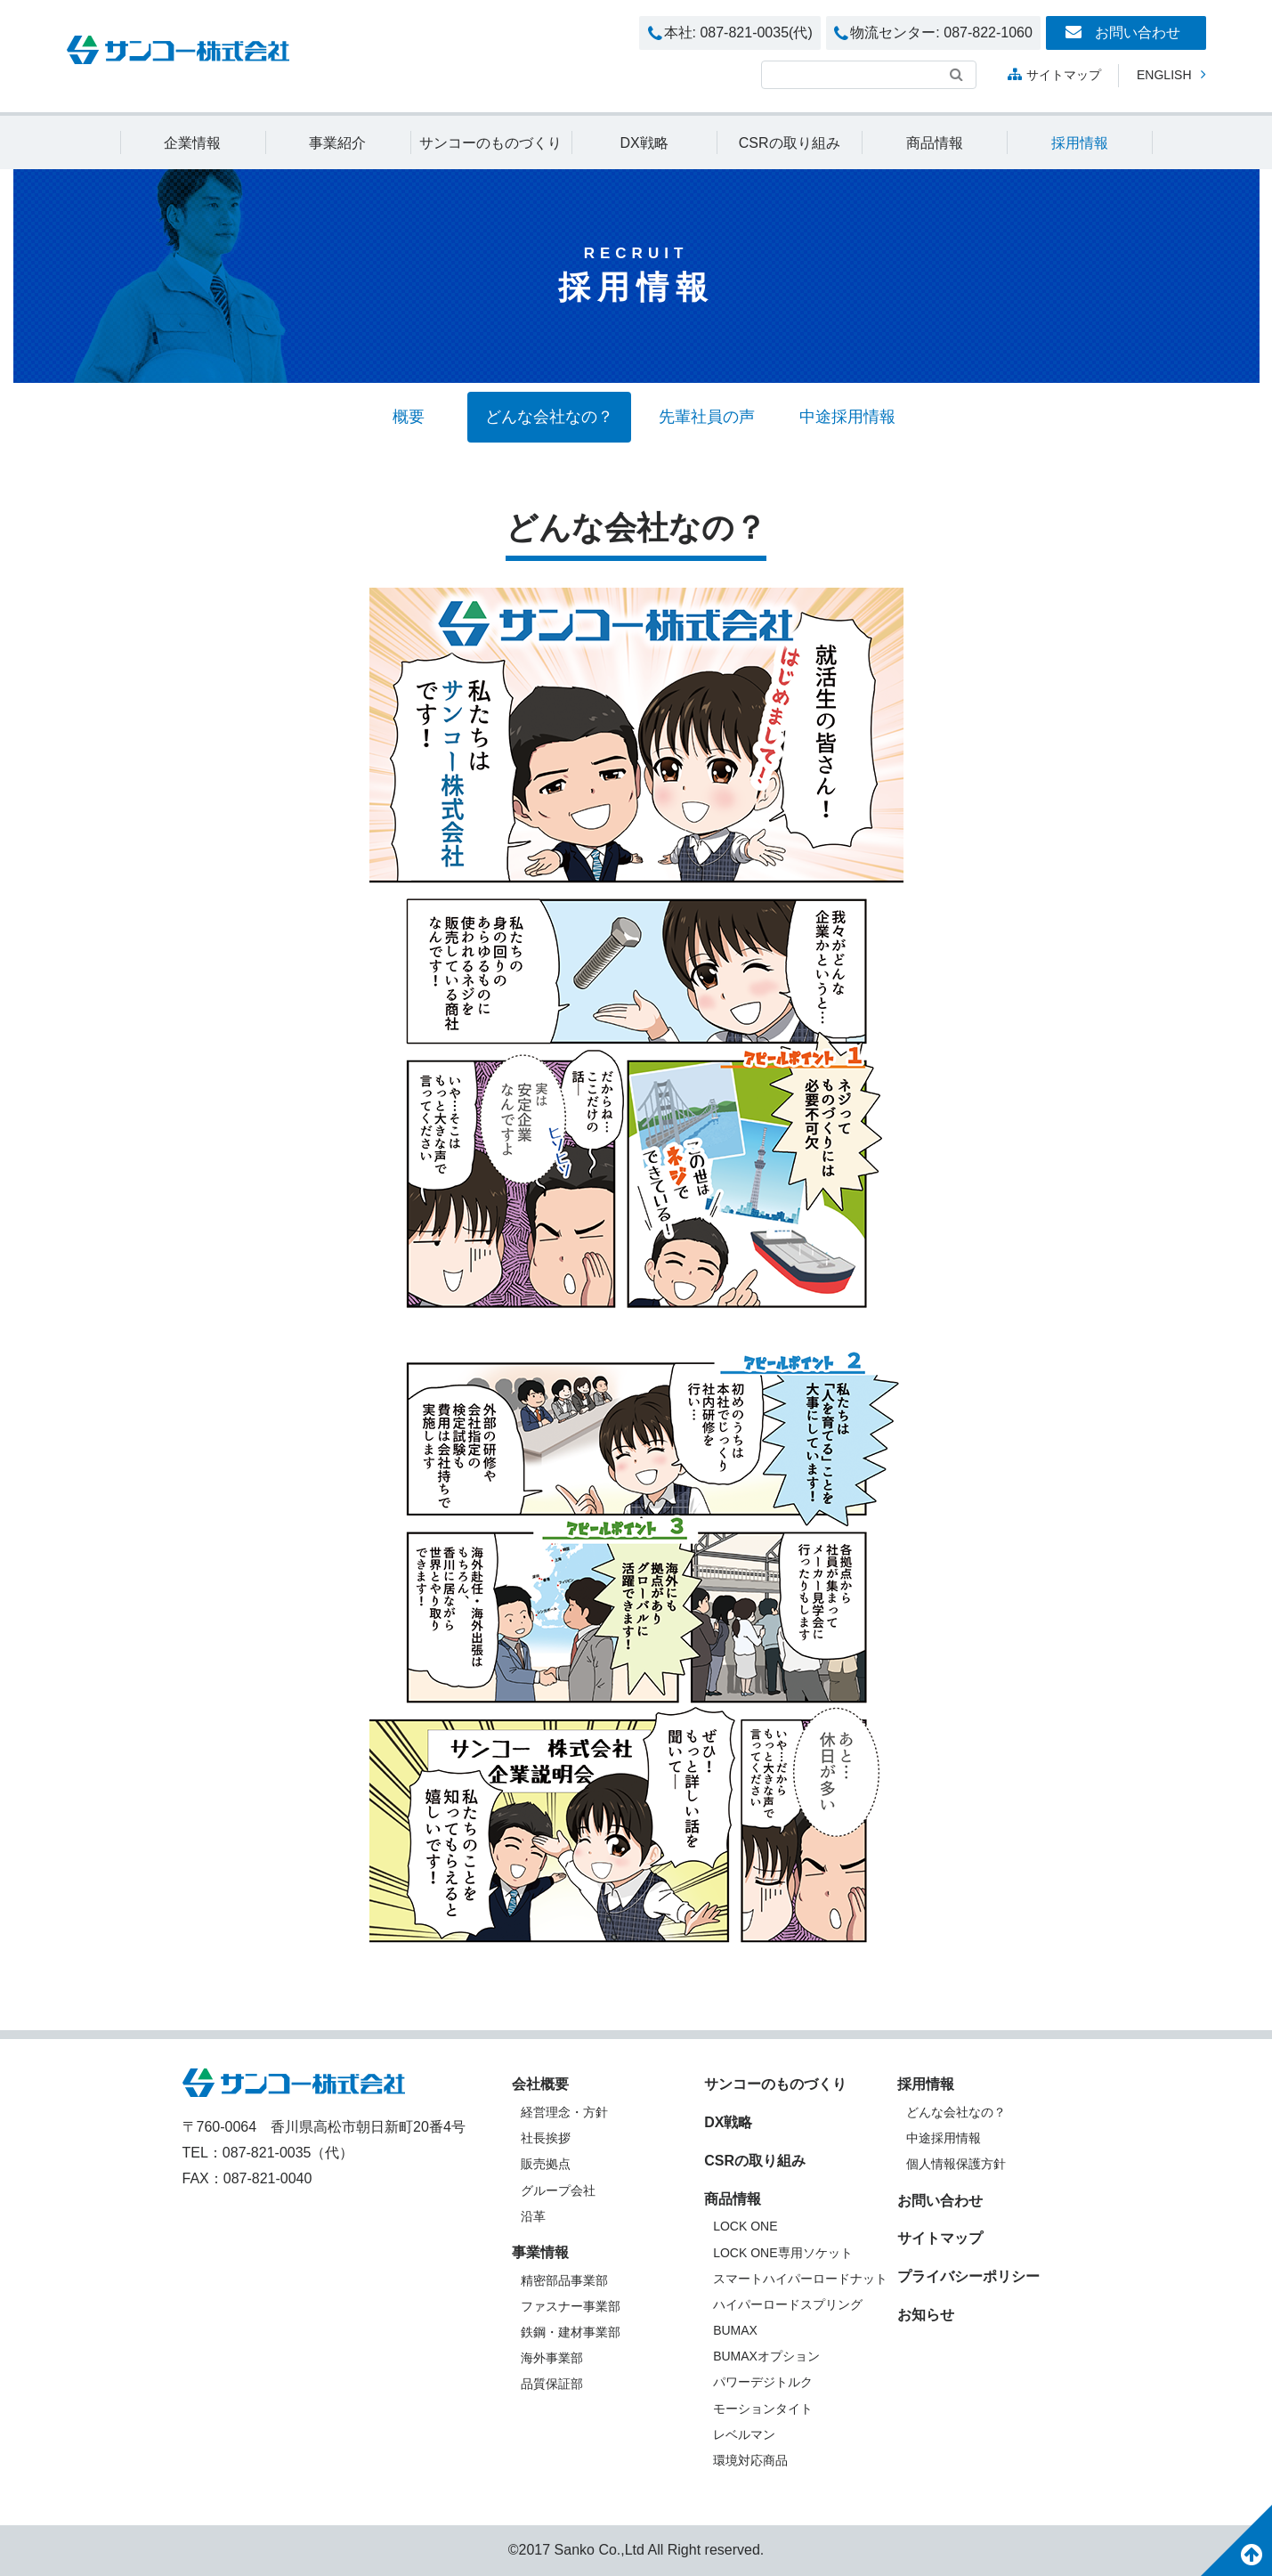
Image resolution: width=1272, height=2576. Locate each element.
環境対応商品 (750, 2460)
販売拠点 (546, 2164)
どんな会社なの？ (549, 417)
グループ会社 (558, 2190)
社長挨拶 (546, 2138)
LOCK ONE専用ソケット (782, 2253)
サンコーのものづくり (490, 142)
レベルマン (744, 2434)
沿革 (533, 2216)
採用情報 (1079, 142)
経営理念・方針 (564, 2112)
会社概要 (540, 2084)
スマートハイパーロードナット (800, 2278)
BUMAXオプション (766, 2356)
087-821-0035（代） (288, 2152)
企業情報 (192, 142)
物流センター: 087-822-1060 (933, 34)
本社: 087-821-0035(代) (730, 34)
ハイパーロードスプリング (788, 2304)
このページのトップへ (1236, 2540)
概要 (409, 417)
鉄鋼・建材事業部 (570, 2332)
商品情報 (934, 142)
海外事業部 (552, 2358)
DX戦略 (644, 142)
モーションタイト (763, 2408)
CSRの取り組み (789, 142)
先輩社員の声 (707, 417)
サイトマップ (1054, 74)
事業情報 (540, 2252)
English (1171, 74)
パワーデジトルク (763, 2382)
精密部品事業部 (564, 2280)
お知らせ (925, 2314)
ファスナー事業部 (570, 2306)
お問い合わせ (1122, 32)
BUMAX (735, 2330)
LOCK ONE (745, 2226)
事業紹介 (337, 142)
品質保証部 (552, 2384)
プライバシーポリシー (968, 2276)
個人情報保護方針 (956, 2164)
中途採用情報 (847, 417)
